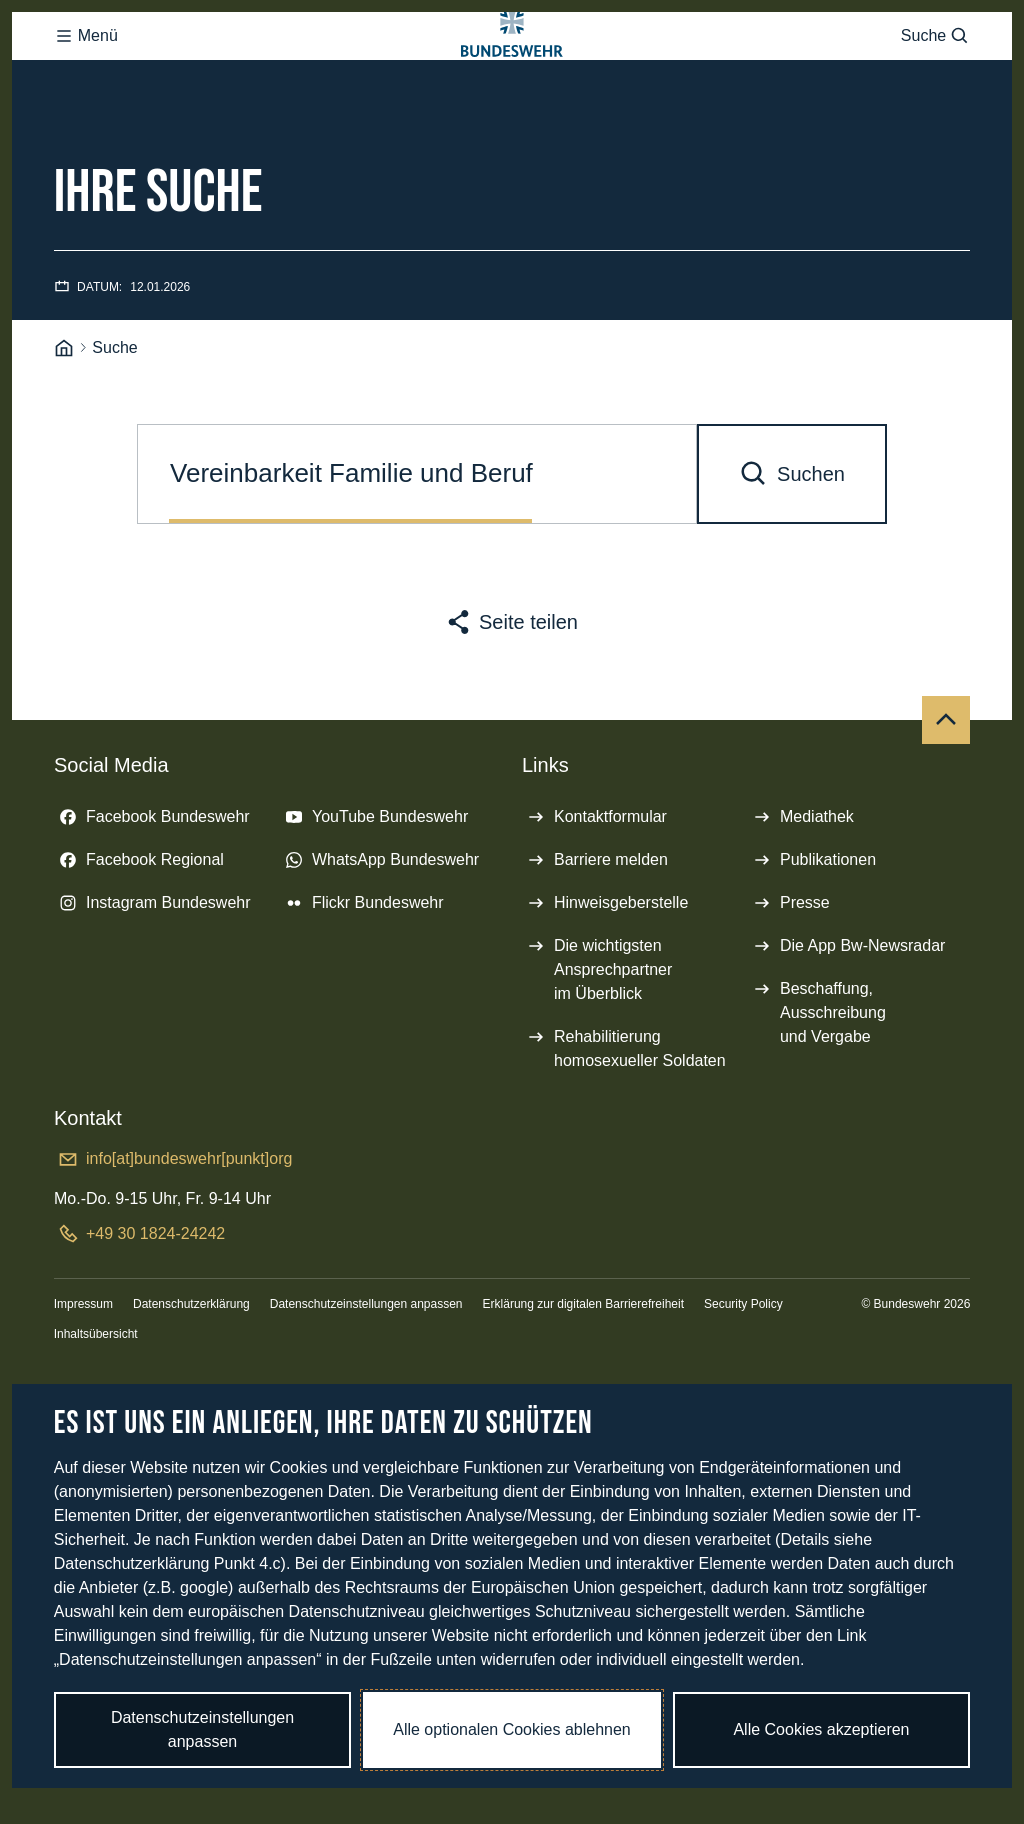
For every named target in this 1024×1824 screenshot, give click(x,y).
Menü (86, 76)
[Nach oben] (946, 800)
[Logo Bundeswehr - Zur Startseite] (512, 75)
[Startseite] (64, 428)
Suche (935, 76)
